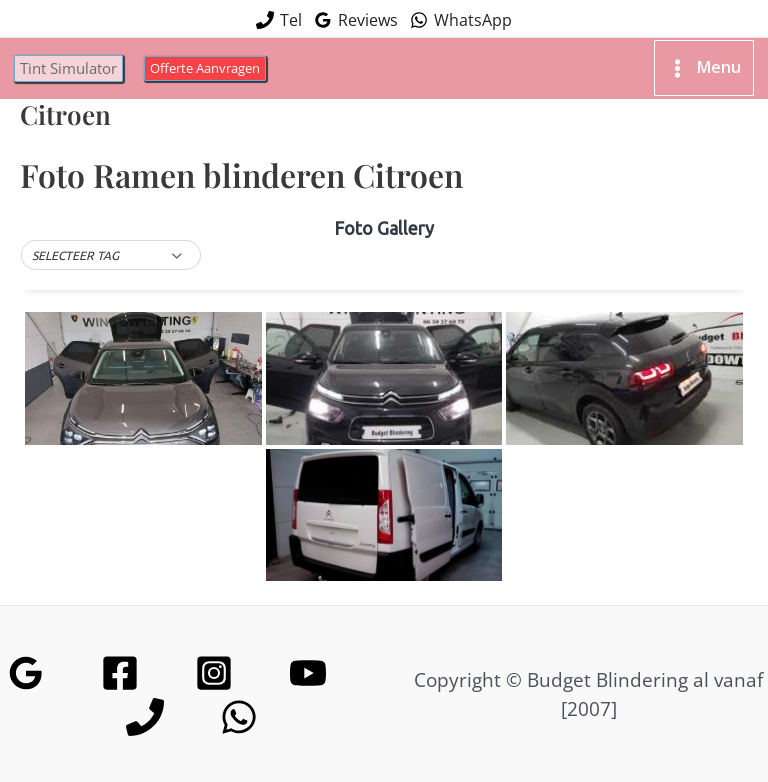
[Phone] (145, 705)
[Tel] (279, 16)
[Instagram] (214, 661)
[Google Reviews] (26, 661)
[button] (74, 57)
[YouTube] (308, 661)
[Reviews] (356, 16)
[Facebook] (120, 661)
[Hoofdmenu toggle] (697, 58)
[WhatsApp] (461, 16)
